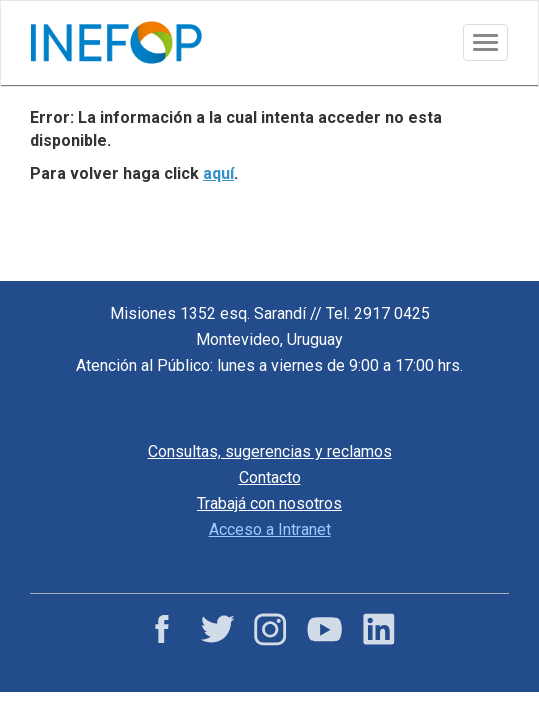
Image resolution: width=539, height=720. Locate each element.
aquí (218, 173)
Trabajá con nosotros (269, 503)
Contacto (270, 477)
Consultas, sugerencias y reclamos (270, 451)
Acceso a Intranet (270, 529)
